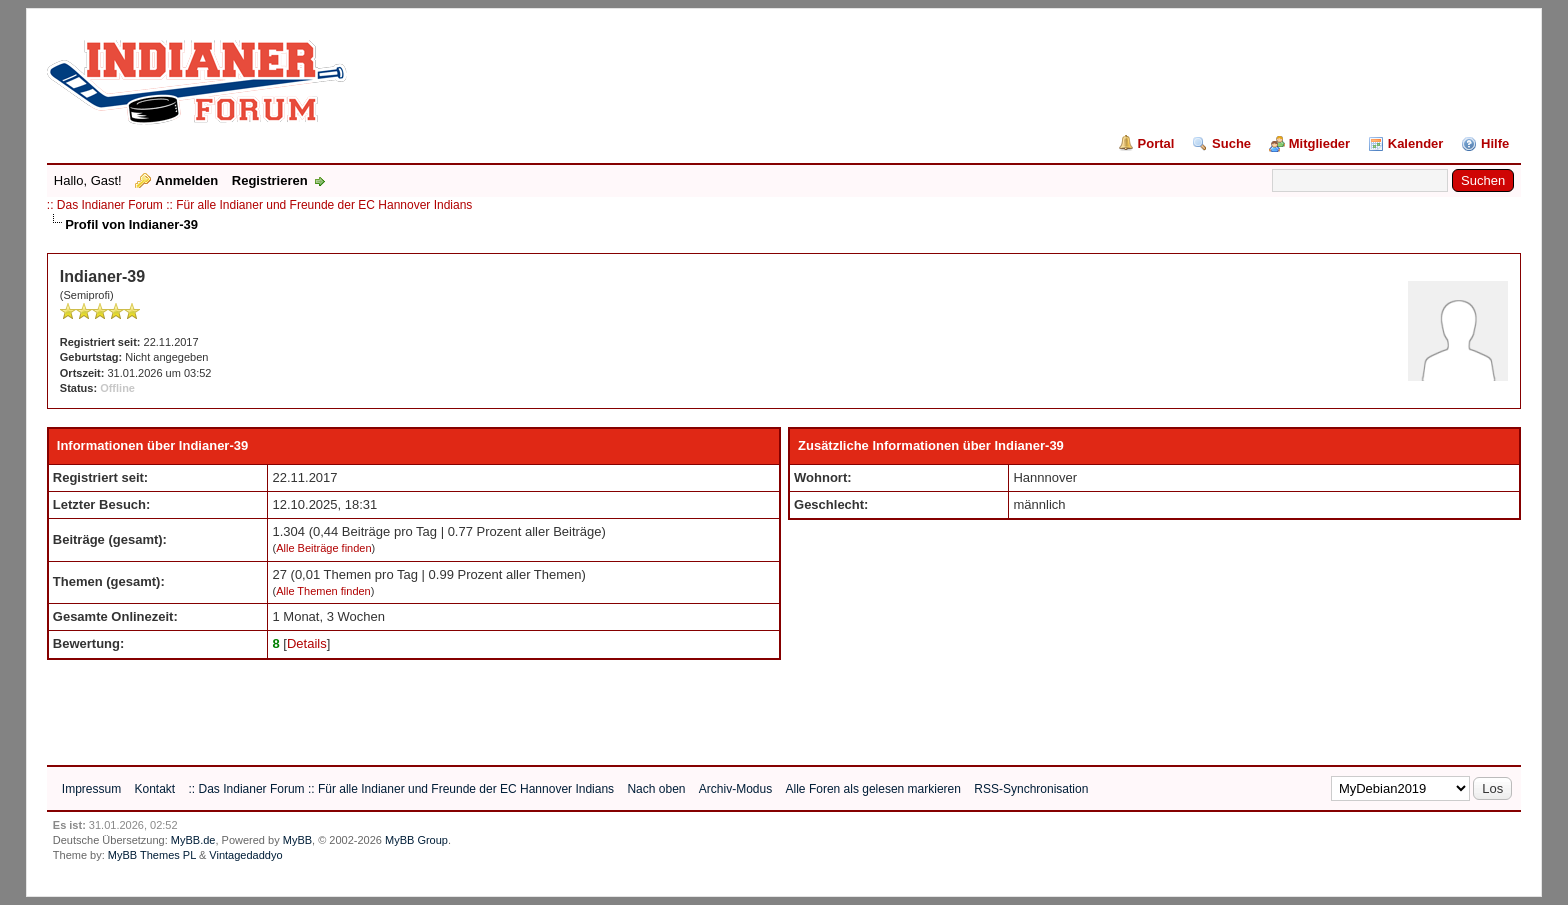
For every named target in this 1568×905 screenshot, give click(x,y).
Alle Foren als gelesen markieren (873, 789)
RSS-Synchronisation (1031, 789)
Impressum (91, 789)
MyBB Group (416, 840)
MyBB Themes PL (152, 855)
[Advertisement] (411, 705)
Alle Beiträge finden (323, 548)
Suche (1231, 143)
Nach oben (656, 789)
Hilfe (1495, 143)
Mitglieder (1319, 143)
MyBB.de (193, 840)
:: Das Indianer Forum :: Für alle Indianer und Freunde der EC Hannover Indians (260, 205)
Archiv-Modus (735, 789)
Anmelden (186, 180)
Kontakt (154, 789)
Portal (1156, 143)
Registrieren (270, 180)
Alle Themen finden (323, 591)
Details (307, 643)
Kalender (1416, 143)
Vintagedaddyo (245, 855)
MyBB (297, 840)
